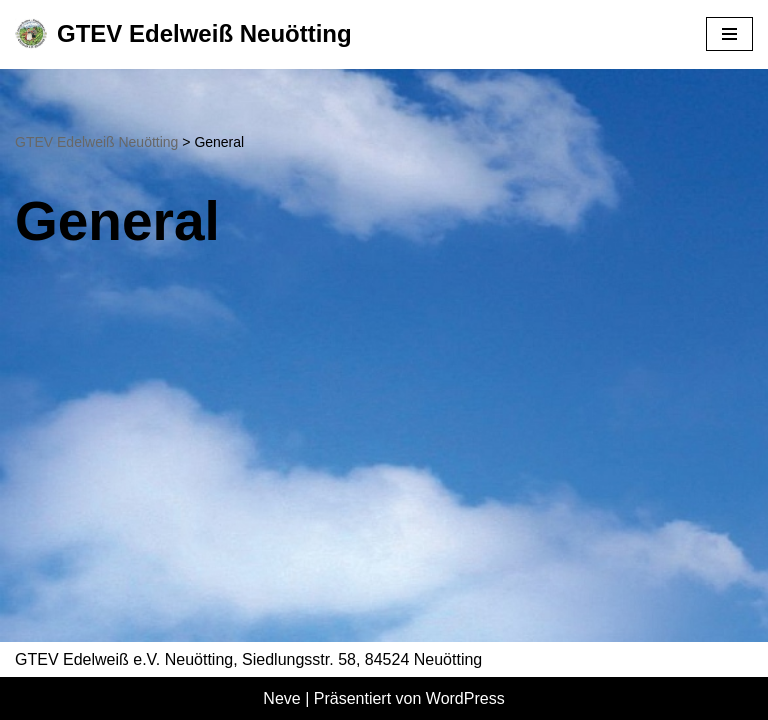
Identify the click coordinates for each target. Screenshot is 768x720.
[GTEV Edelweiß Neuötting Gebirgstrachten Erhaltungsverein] (183, 34)
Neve (281, 698)
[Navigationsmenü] (729, 34)
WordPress (465, 698)
